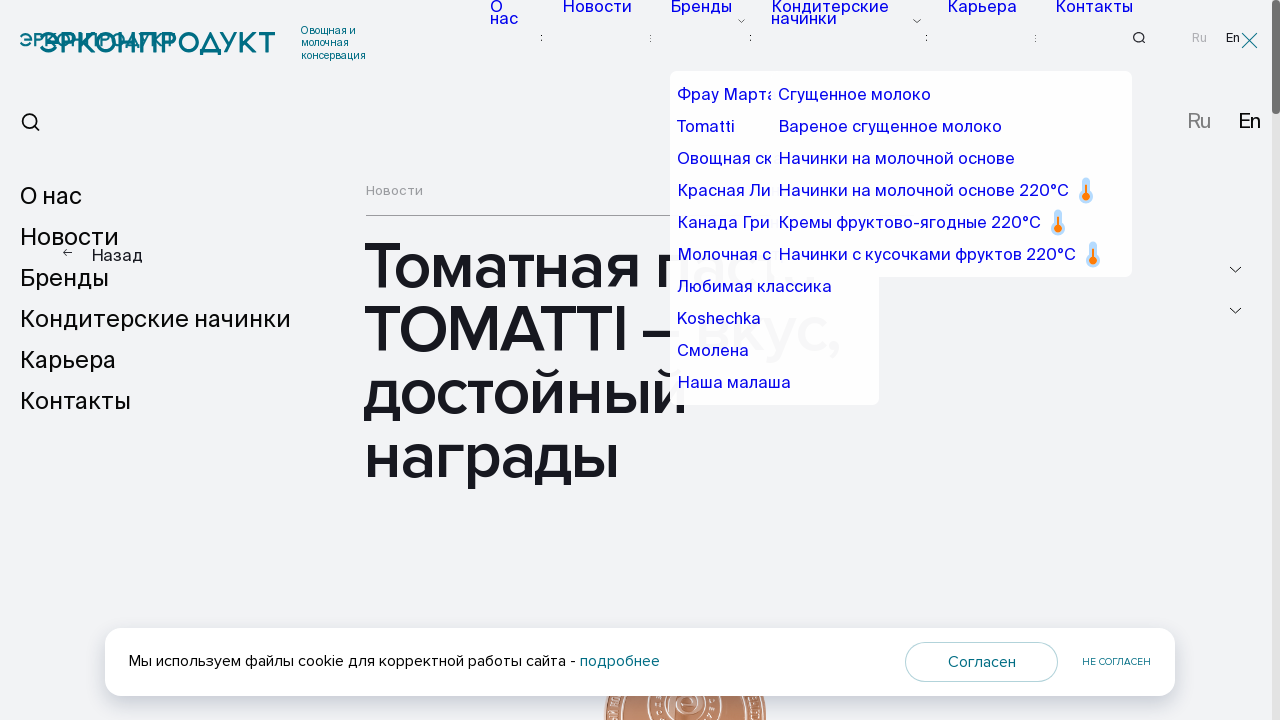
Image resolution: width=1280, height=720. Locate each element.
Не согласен (1116, 662)
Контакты (1064, 37)
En (1233, 38)
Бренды (707, 37)
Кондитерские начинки (838, 37)
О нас (540, 37)
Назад (117, 255)
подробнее (620, 661)
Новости (620, 37)
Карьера (970, 37)
